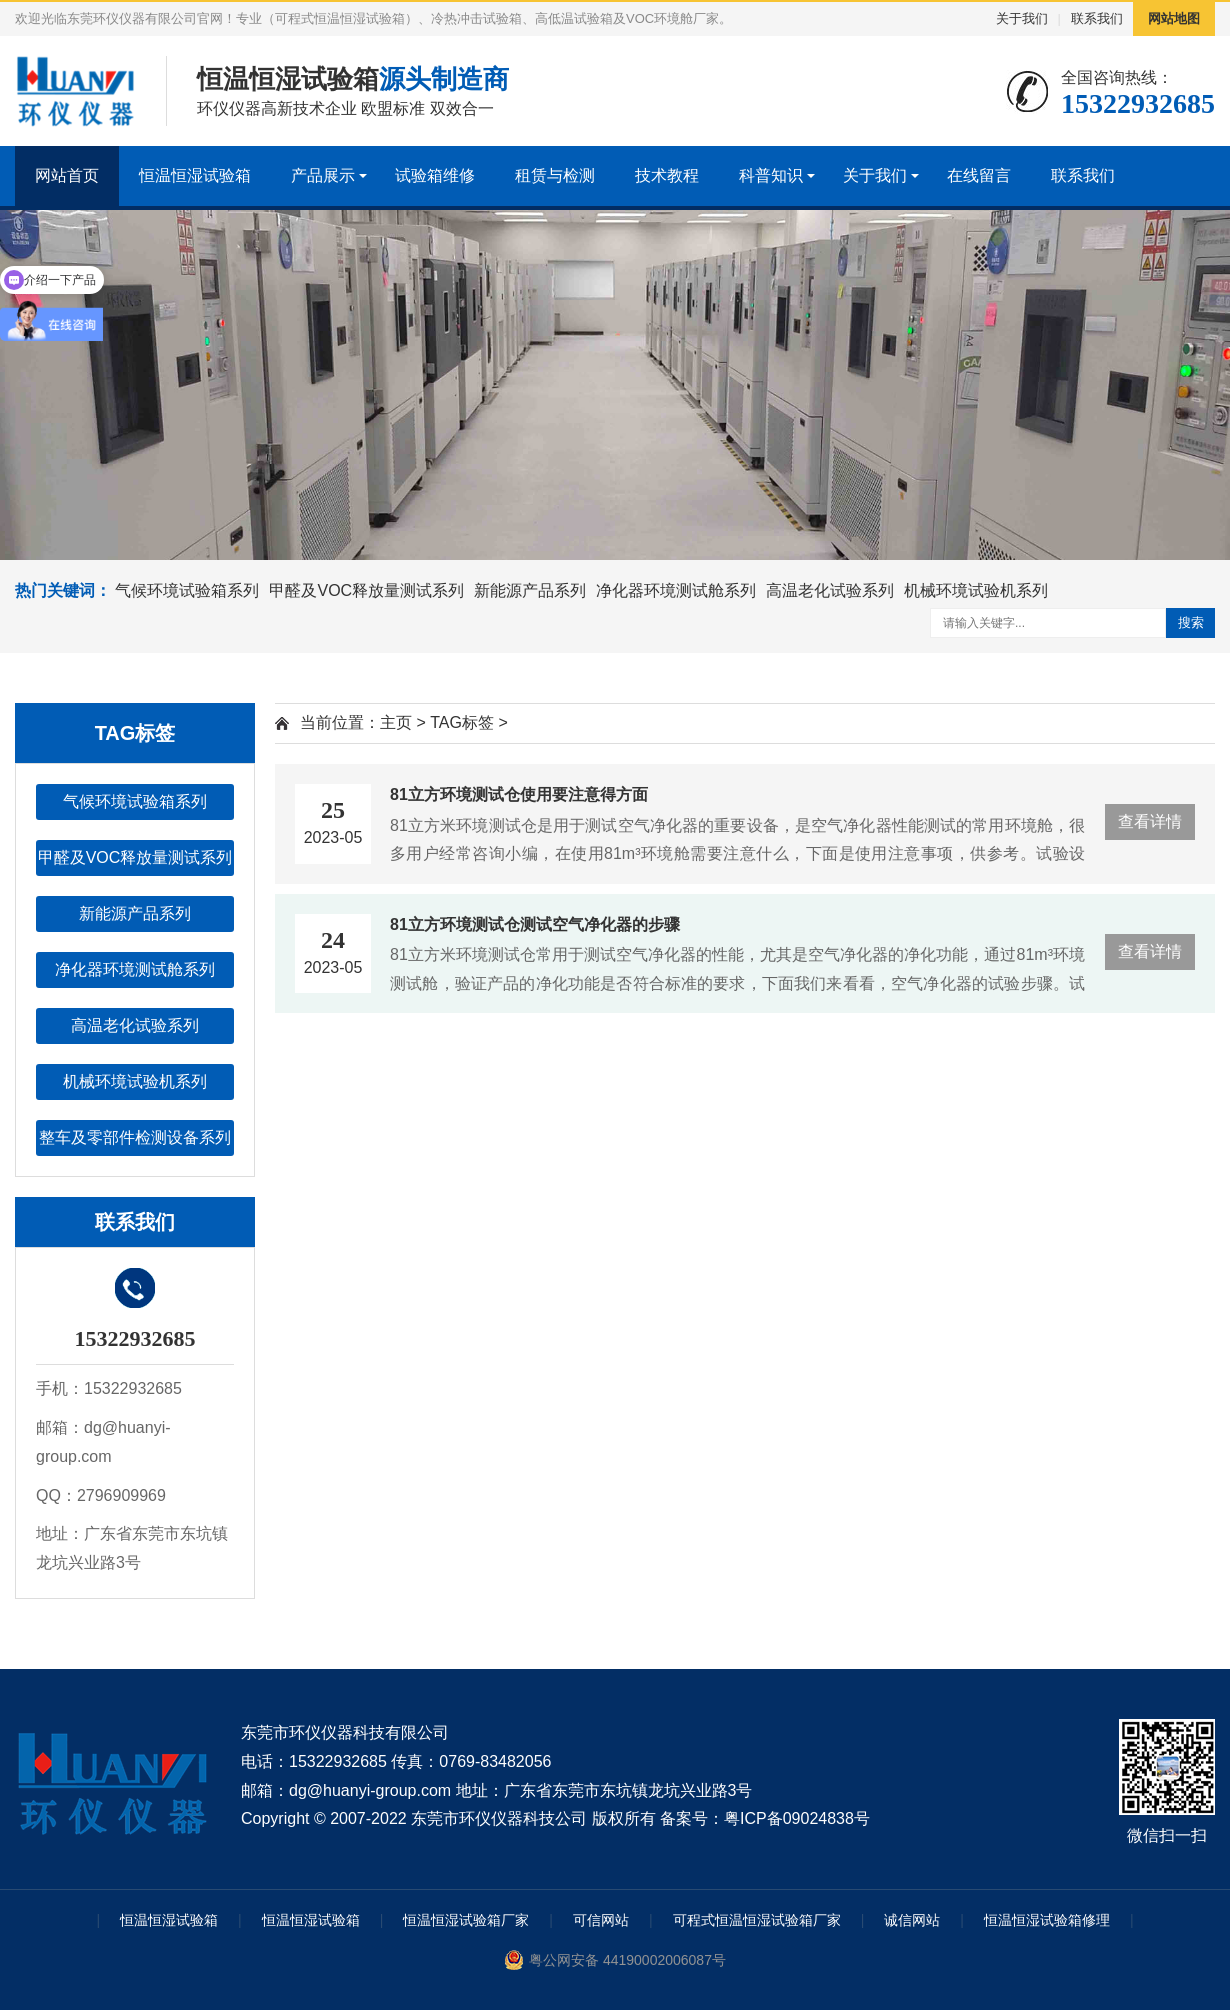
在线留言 (979, 175)
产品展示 (323, 175)
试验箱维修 (435, 175)
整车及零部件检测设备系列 (135, 1137)
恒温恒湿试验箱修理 (1047, 1920)
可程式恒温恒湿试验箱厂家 (757, 1920)
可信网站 (601, 1920)
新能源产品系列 (530, 590)
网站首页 (67, 175)
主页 (396, 722)
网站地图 (1174, 18)
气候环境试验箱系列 (187, 590)
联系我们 (1097, 18)
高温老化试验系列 (830, 590)
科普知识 (771, 175)
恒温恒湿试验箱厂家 (466, 1920)
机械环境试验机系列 (976, 590)
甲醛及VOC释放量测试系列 (366, 590)
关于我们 (1022, 18)
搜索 (1191, 622)
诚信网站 (912, 1920)
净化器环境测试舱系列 (676, 590)
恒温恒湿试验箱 (195, 175)
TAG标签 (462, 722)
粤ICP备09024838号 (797, 1818)
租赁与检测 (555, 175)
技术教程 (667, 175)
